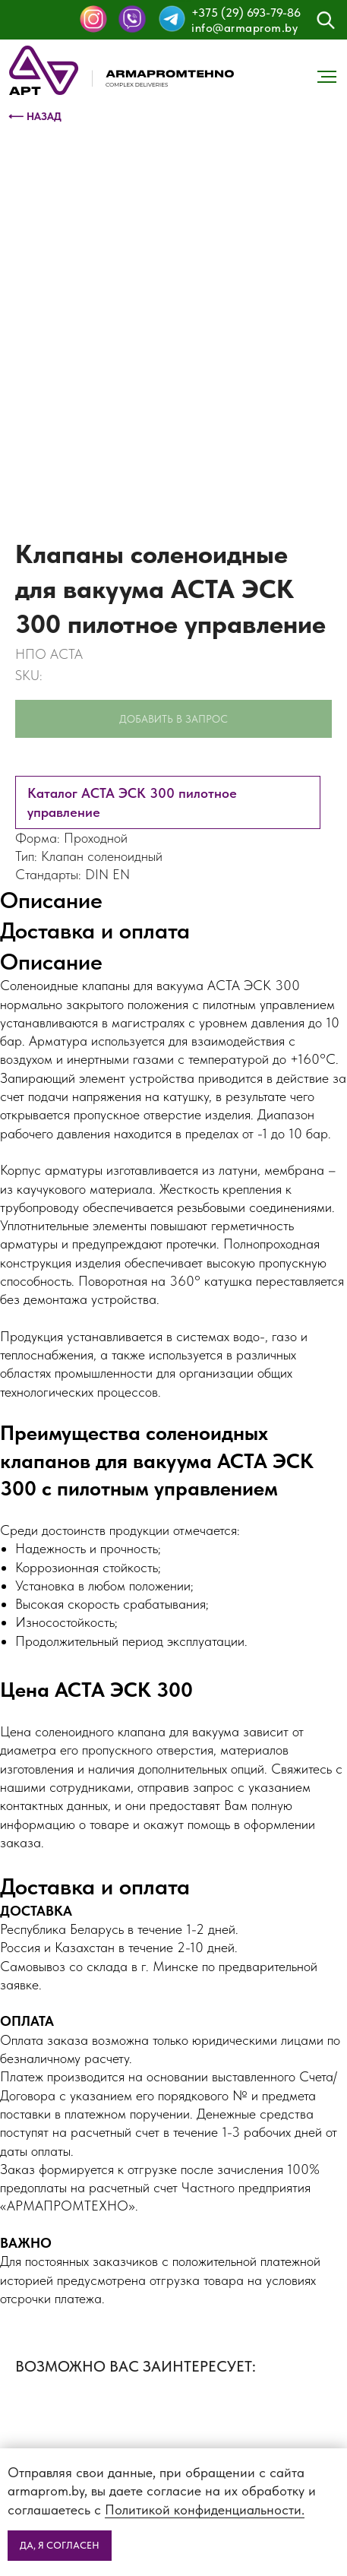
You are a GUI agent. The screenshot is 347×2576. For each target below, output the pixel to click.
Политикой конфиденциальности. (204, 2509)
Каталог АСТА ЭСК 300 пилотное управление (132, 802)
